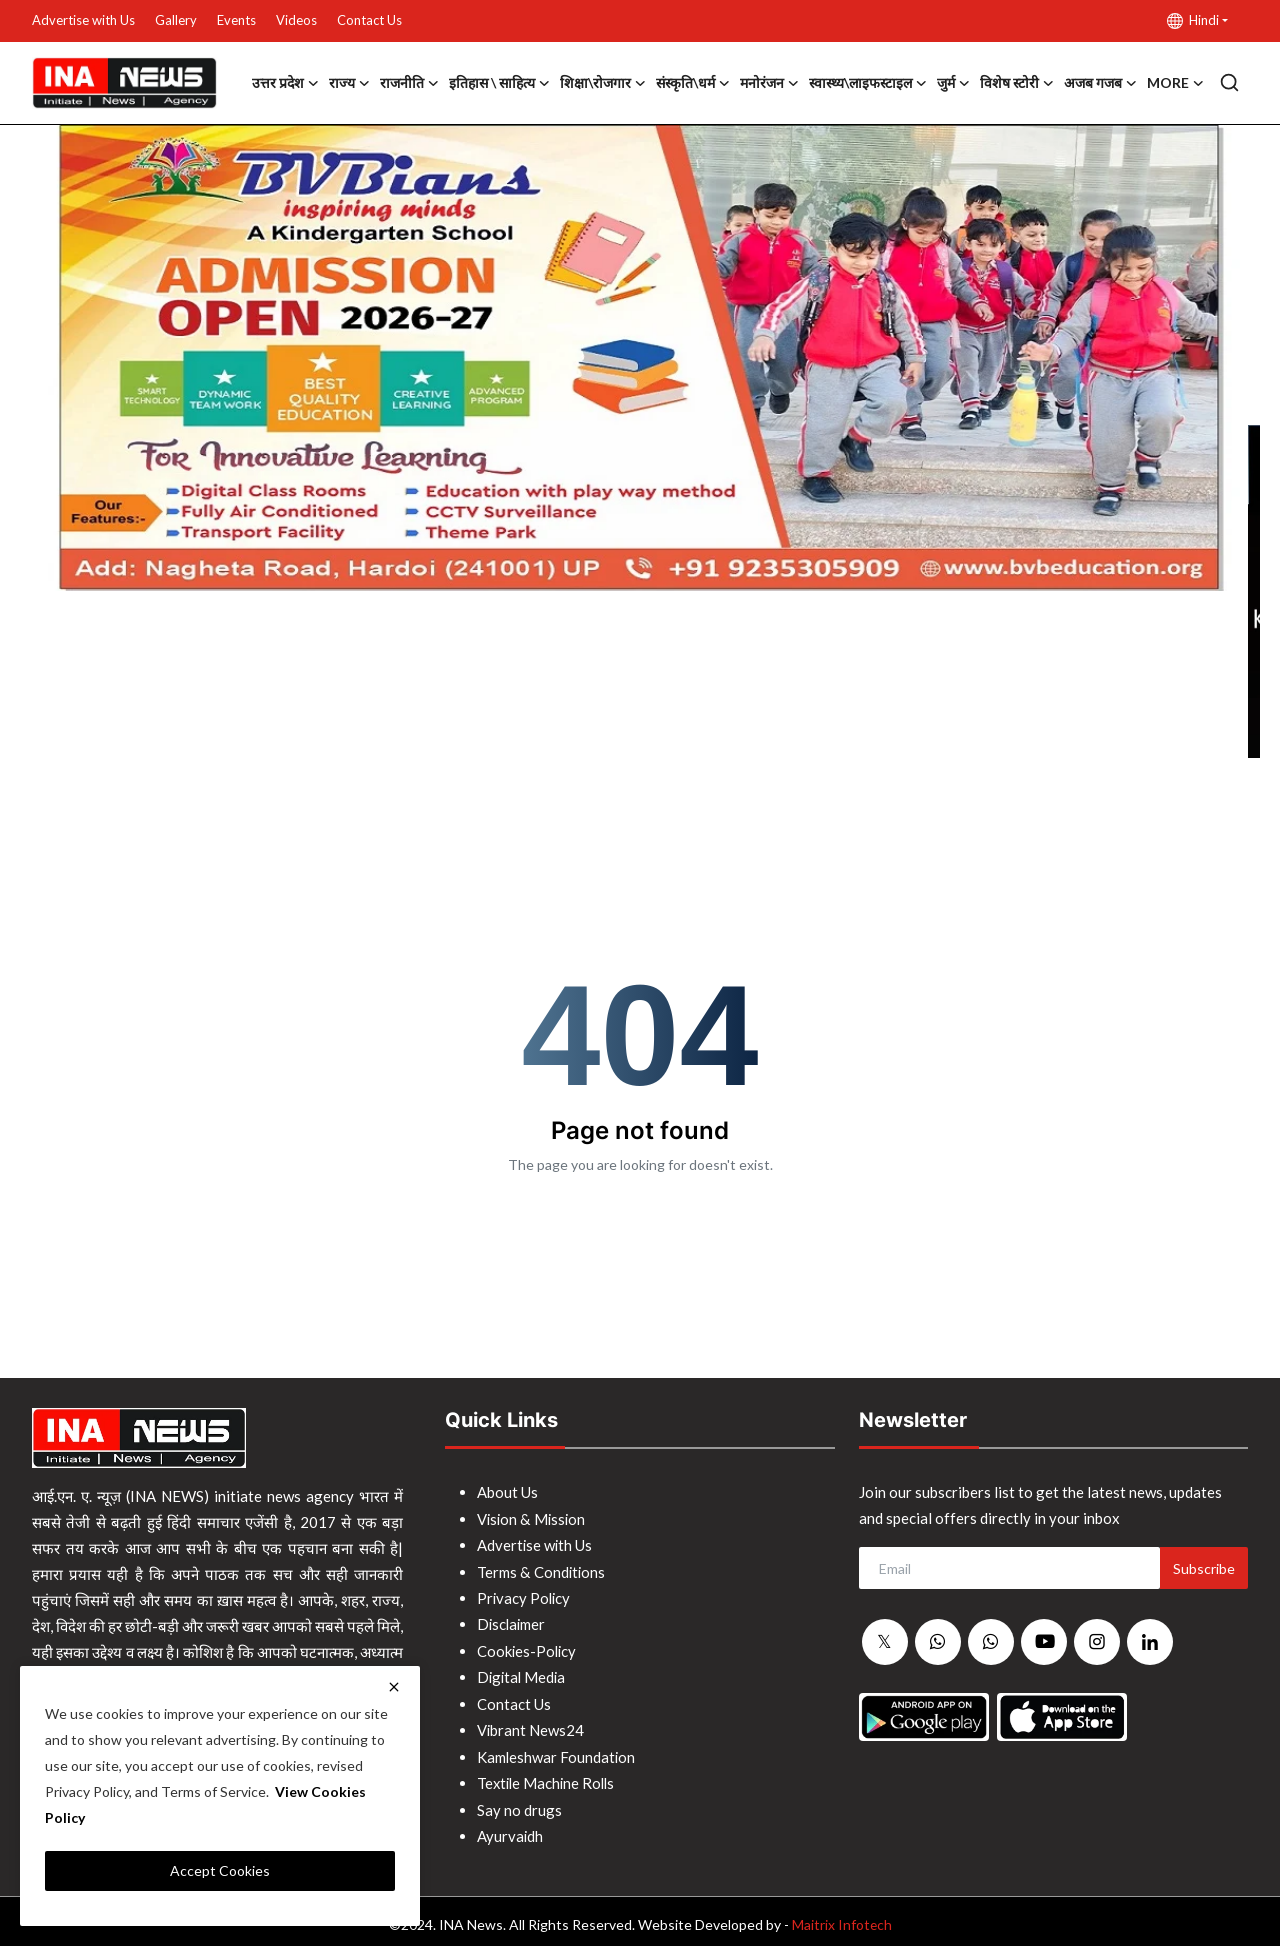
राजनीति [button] (409, 83)
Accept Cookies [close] (220, 1870)
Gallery (176, 20)
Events (236, 20)
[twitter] (885, 1643)
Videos (296, 20)
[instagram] (1097, 1642)
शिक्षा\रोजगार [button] (603, 83)
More (1175, 83)
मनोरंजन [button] (769, 83)
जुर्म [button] (953, 83)
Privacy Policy (525, 1596)
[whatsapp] (938, 1643)
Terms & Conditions (541, 1570)
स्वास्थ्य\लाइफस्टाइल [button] (868, 83)
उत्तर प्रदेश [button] (285, 83)
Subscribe (1204, 1568)
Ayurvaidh (510, 1830)
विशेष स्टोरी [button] (1017, 83)
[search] (1229, 82)
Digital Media (523, 1674)
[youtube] (1044, 1642)
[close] (394, 1687)
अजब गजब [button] (1100, 83)
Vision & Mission (532, 1518)
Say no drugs (519, 1804)
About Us (507, 1492)
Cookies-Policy (528, 1648)
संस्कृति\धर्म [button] (693, 83)
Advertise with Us (83, 20)
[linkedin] (1150, 1642)
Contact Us (369, 20)
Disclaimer (512, 1622)
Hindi (1193, 20)
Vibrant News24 (531, 1726)
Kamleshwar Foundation (557, 1752)
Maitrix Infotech (841, 1917)
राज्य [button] (349, 83)
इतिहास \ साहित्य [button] (499, 83)
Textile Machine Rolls (548, 1778)
